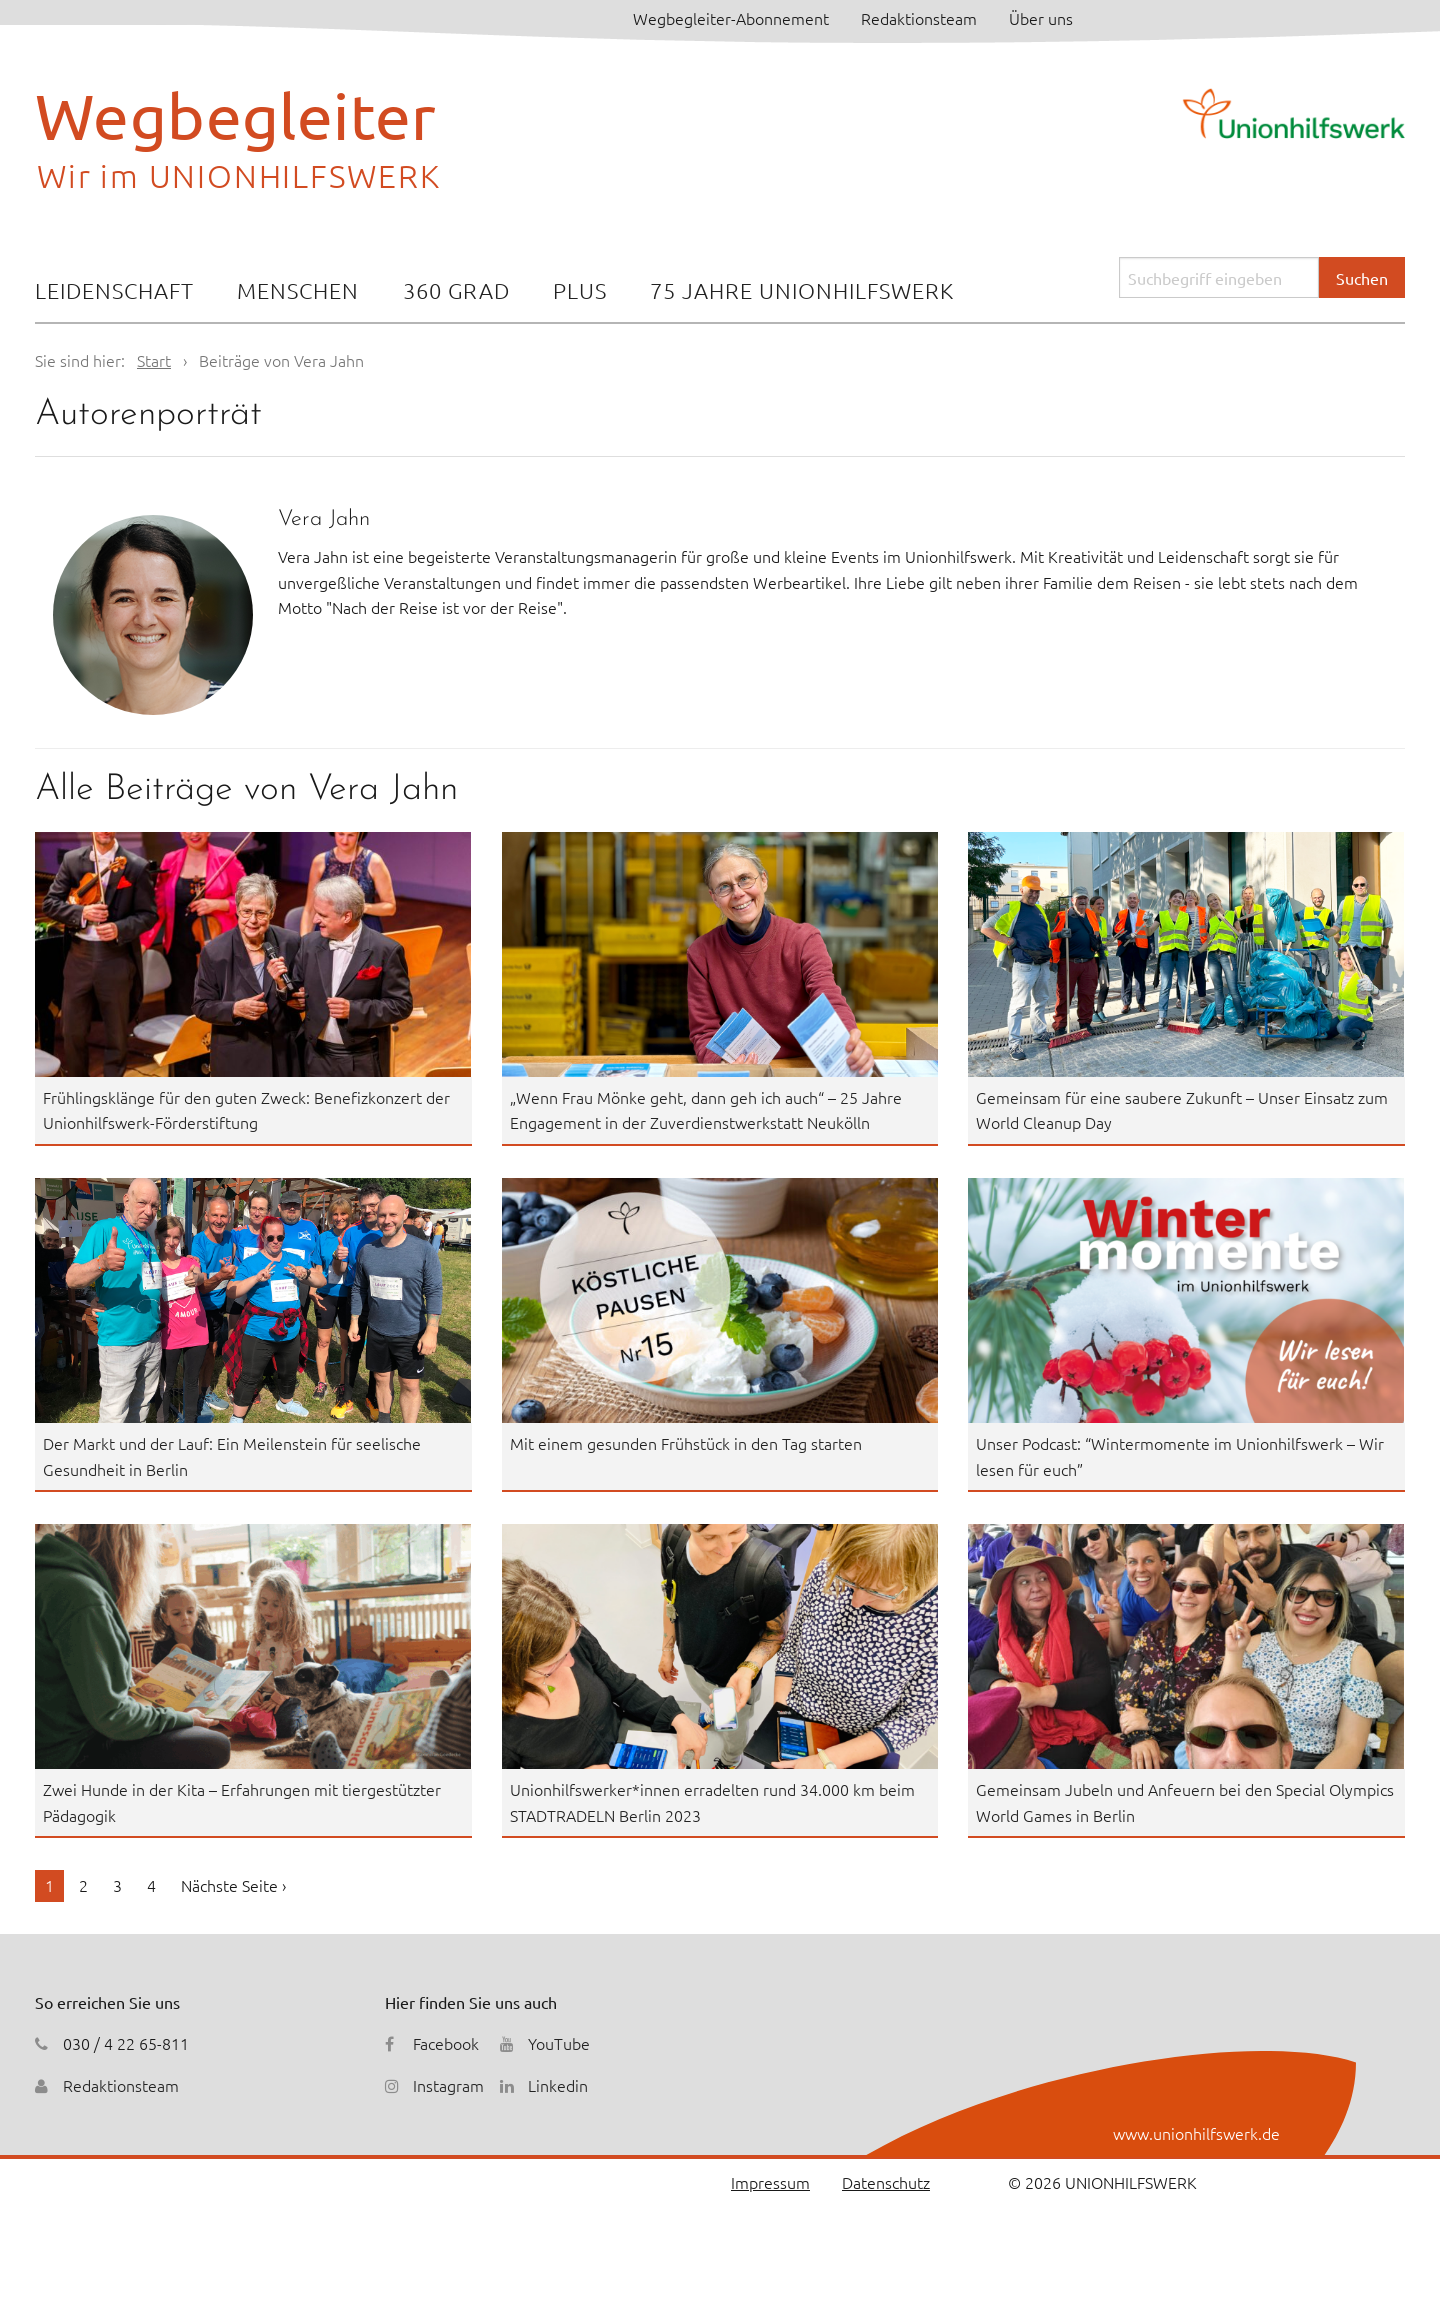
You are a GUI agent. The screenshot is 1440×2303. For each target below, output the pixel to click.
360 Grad (456, 290)
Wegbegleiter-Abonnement (731, 18)
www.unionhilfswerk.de (1196, 2133)
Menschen (298, 290)
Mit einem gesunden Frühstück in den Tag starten (686, 1443)
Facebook (446, 2043)
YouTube (559, 2043)
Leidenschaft (114, 290)
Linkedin (558, 2085)
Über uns (1041, 18)
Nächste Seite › (233, 1885)
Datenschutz (886, 2182)
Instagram (448, 2085)
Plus (580, 290)
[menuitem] (114, 292)
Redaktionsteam (919, 18)
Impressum (770, 2182)
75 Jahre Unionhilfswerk (802, 290)
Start (154, 360)
